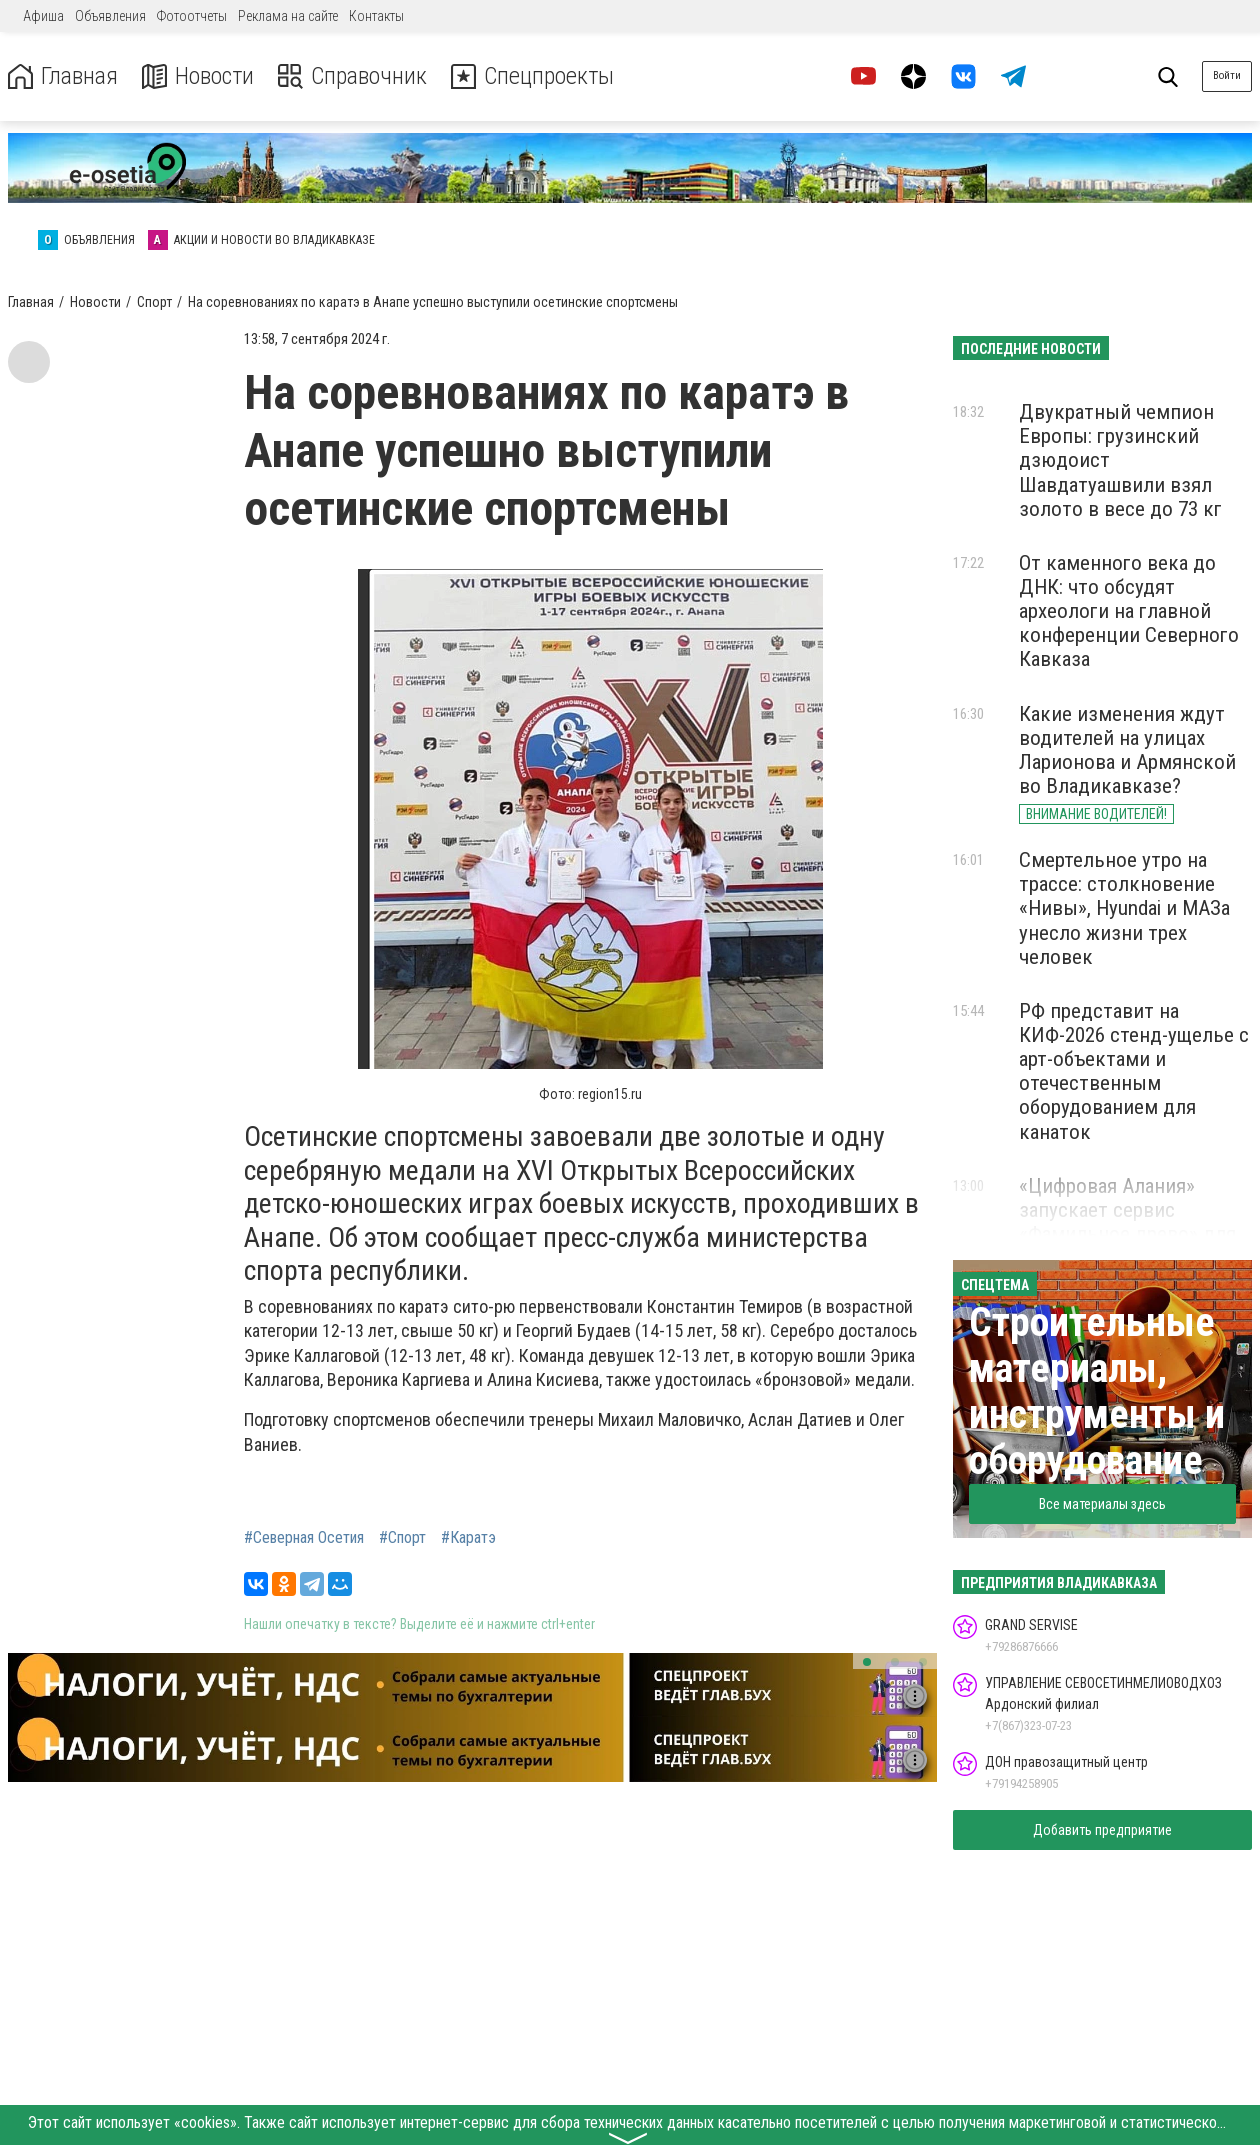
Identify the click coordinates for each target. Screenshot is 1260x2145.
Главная (63, 76)
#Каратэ (468, 1538)
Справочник (353, 76)
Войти (1227, 75)
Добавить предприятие (1102, 1830)
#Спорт (402, 1538)
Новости (198, 76)
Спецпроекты (534, 76)
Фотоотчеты (192, 16)
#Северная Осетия (304, 1538)
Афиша (43, 16)
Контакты (376, 16)
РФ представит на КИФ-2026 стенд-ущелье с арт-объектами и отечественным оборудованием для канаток (1134, 1071)
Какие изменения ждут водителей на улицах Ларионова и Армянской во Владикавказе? (1127, 750)
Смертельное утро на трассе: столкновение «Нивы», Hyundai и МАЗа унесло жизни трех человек (1124, 908)
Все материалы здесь (1102, 1504)
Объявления (110, 16)
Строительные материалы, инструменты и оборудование (1097, 1391)
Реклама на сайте (288, 16)
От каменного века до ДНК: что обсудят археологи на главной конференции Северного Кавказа (1129, 611)
